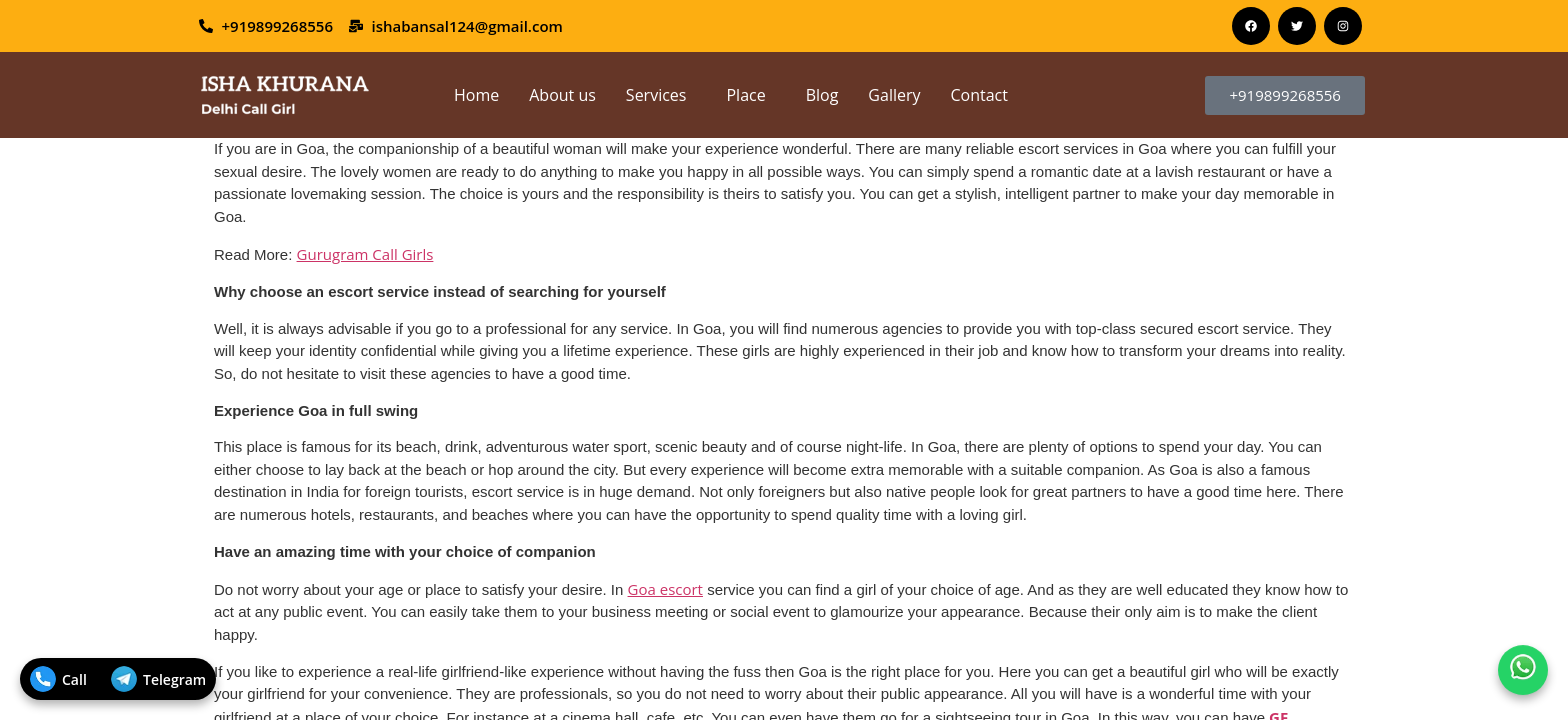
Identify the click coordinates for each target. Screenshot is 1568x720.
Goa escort (665, 589)
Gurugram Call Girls (365, 254)
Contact (979, 95)
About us (562, 95)
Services (656, 95)
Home (476, 95)
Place (745, 95)
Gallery (894, 95)
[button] (661, 95)
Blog (822, 95)
